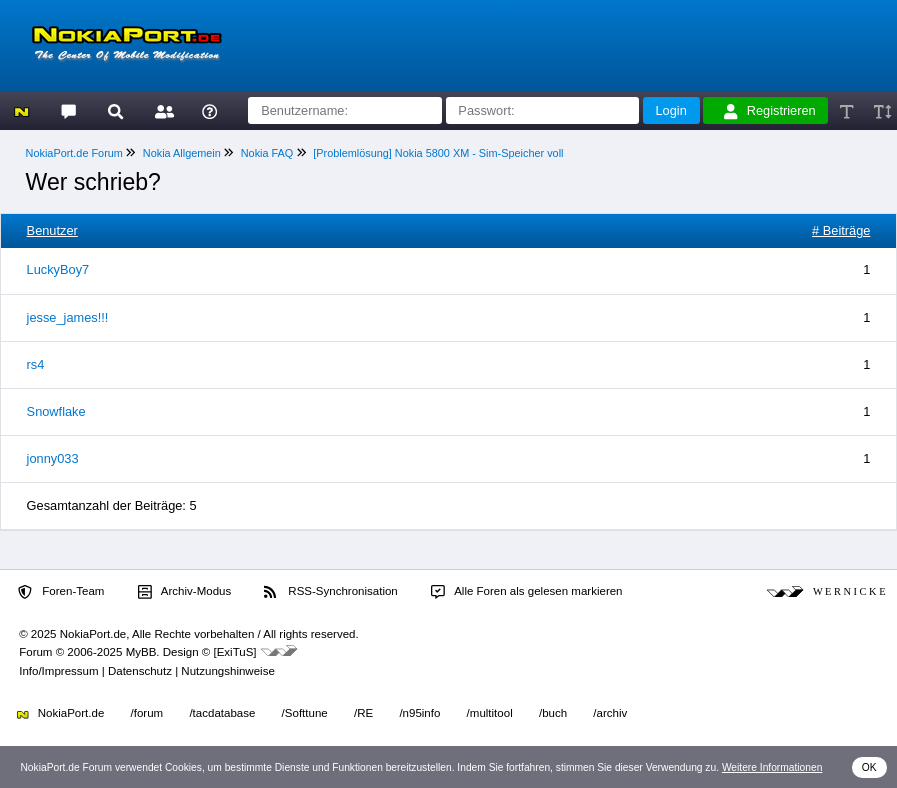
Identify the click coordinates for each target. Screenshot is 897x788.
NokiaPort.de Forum (74, 153)
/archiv (610, 713)
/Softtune (305, 713)
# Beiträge (841, 230)
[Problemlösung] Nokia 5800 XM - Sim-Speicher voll (438, 153)
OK (869, 767)
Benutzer (52, 230)
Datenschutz (140, 671)
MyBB (141, 652)
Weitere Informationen (772, 767)
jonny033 (53, 458)
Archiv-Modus (185, 592)
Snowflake (56, 411)
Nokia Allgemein (182, 153)
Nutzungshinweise (227, 671)
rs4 (36, 364)
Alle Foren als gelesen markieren (527, 592)
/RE (363, 713)
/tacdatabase (222, 713)
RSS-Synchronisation (330, 592)
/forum (147, 713)
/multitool (490, 713)
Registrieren (770, 111)
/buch (553, 713)
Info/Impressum (58, 671)
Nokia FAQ (267, 153)
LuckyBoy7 (58, 269)
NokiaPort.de (60, 713)
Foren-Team (61, 592)
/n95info (419, 713)
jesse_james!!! (68, 317)
